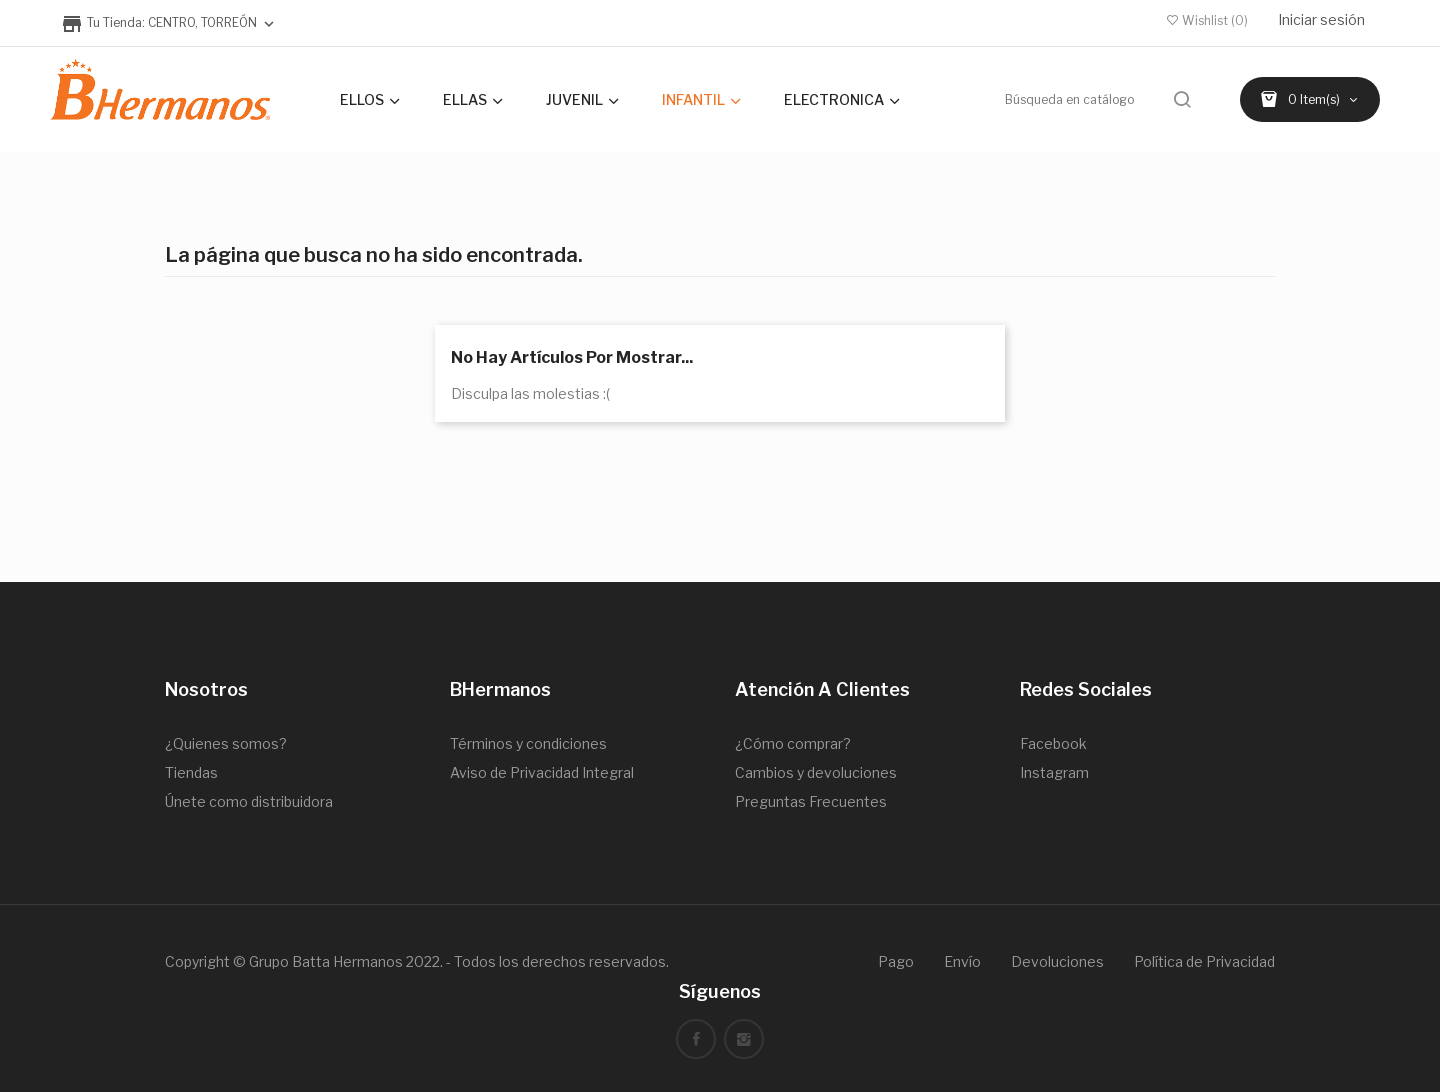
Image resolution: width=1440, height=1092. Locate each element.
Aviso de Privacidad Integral (542, 772)
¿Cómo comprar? (793, 743)
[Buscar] (1100, 99)
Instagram (1054, 772)
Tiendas (191, 772)
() (1207, 20)
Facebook (1053, 743)
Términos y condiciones (528, 743)
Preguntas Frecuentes (811, 801)
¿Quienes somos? (226, 743)
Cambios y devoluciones (816, 772)
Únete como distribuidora (249, 801)
